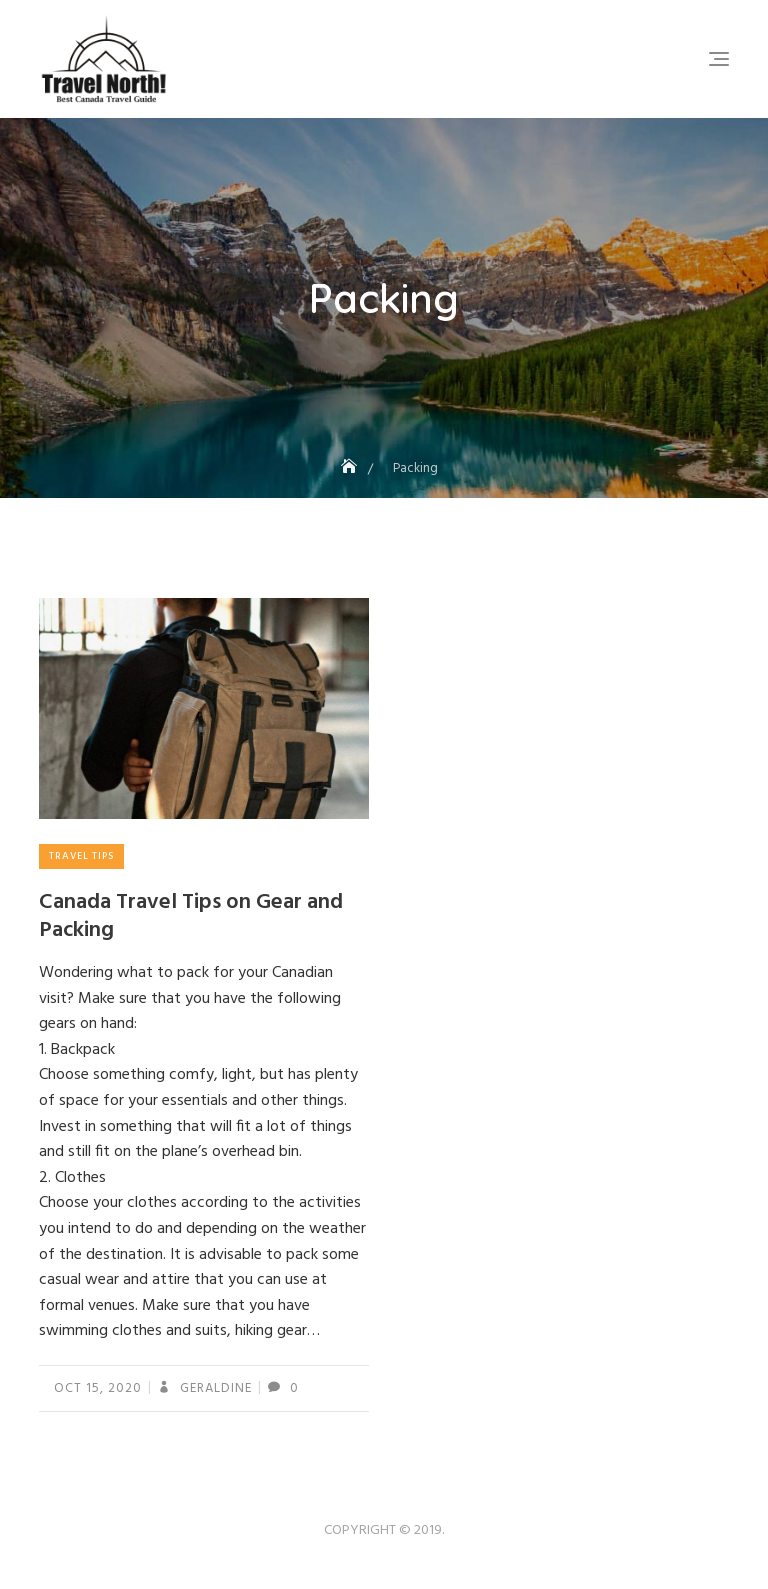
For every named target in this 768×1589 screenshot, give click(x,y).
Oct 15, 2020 (98, 1388)
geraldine (214, 1388)
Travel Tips (81, 856)
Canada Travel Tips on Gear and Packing (191, 917)
